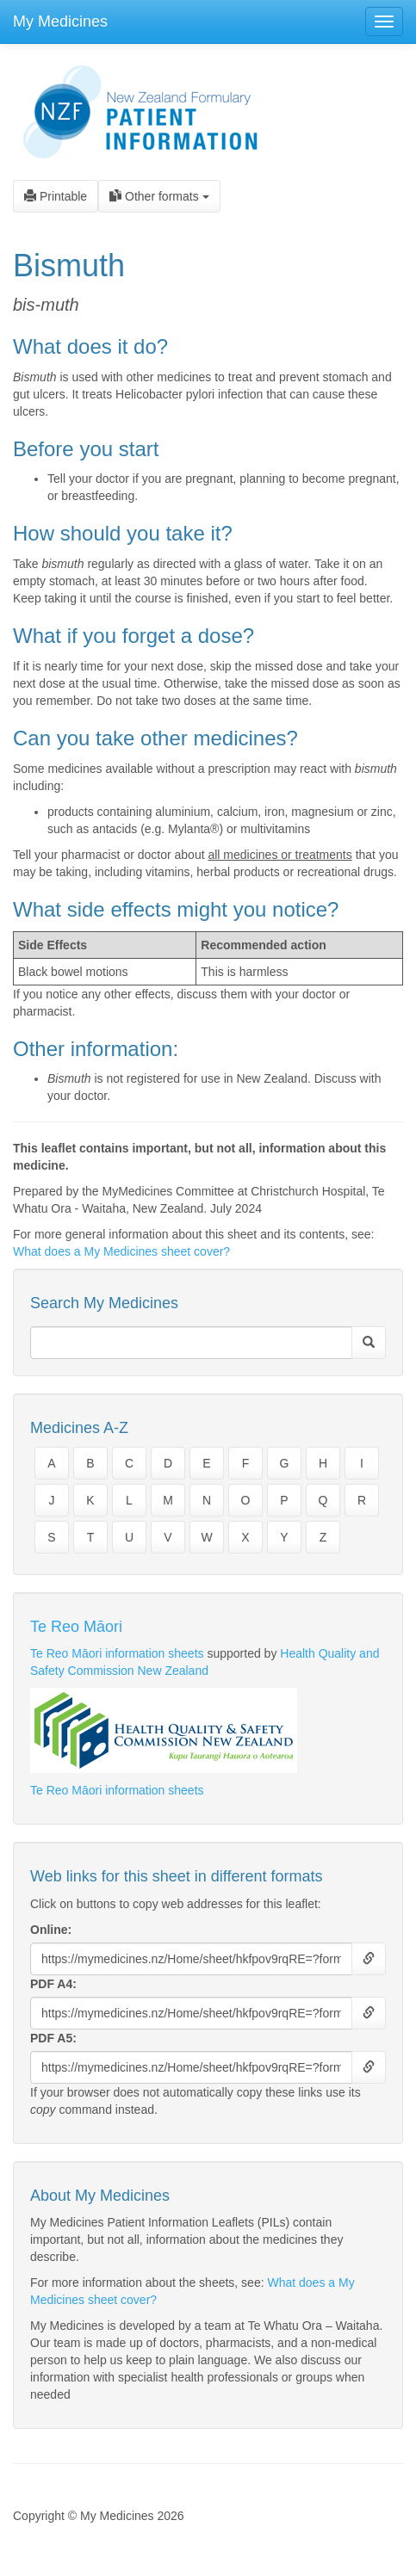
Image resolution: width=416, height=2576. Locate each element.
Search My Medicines (104, 1303)
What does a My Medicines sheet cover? (121, 1251)
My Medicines (60, 21)
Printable (55, 196)
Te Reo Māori (76, 1626)
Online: (50, 1930)
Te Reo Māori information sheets (117, 1653)
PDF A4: (53, 1984)
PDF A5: (53, 2038)
